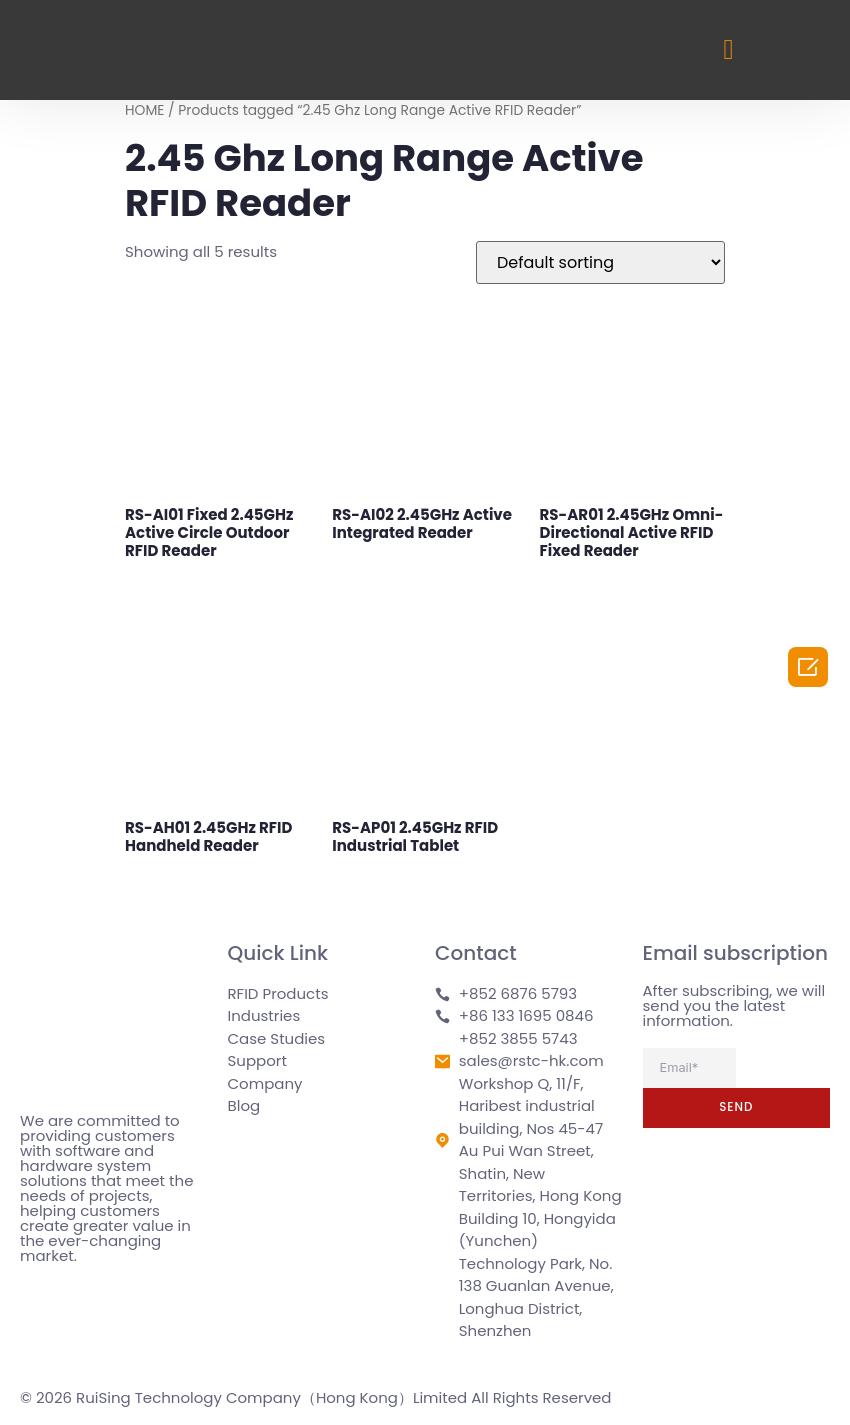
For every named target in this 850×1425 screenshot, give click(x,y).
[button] (728, 50)
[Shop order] (600, 262)
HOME (144, 110)
